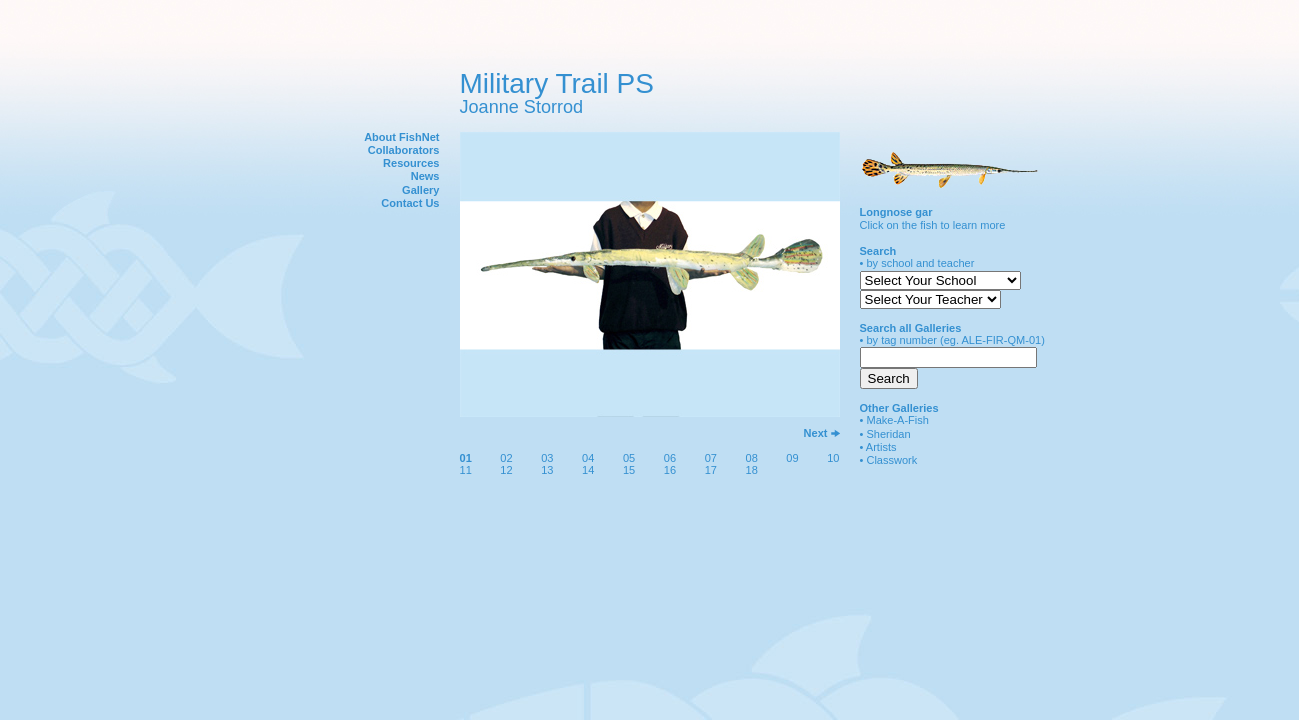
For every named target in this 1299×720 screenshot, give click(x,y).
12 (506, 470)
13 (547, 470)
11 (466, 470)
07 (711, 458)
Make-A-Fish (897, 420)
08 (752, 458)
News (425, 176)
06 (670, 458)
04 (588, 458)
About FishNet (401, 137)
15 (629, 470)
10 (833, 458)
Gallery (420, 190)
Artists (881, 447)
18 (752, 470)
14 (588, 470)
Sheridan (888, 434)
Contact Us (410, 203)
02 (506, 458)
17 (711, 470)
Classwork (891, 460)
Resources (411, 163)
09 (792, 458)
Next (816, 433)
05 (629, 458)
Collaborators (404, 150)
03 (547, 458)
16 (670, 470)
